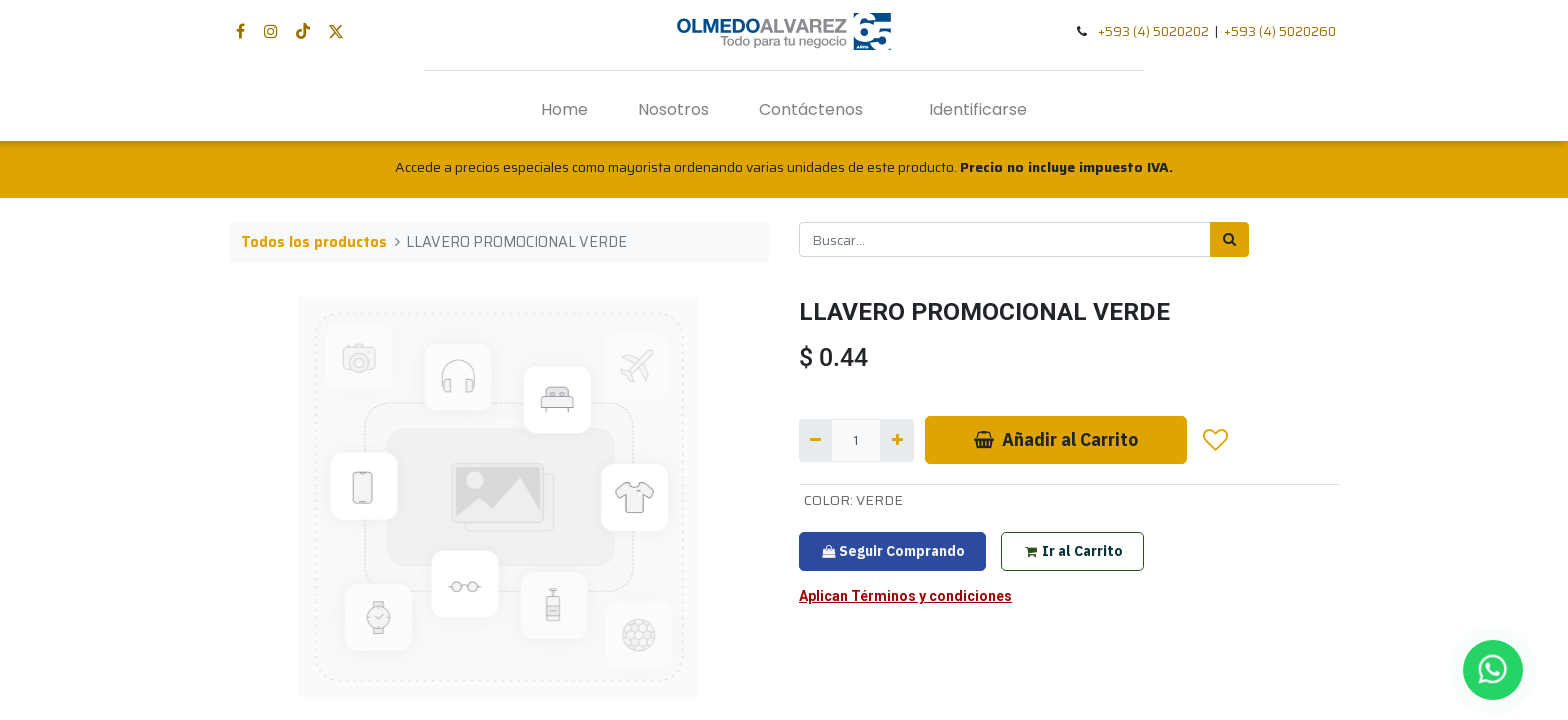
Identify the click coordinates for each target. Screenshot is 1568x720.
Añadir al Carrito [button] (1056, 439)
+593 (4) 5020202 (1153, 31)
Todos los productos (314, 242)
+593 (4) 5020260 (1280, 31)
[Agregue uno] (896, 440)
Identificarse (978, 109)
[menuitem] (564, 110)
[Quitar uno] (815, 440)
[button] (1216, 440)
